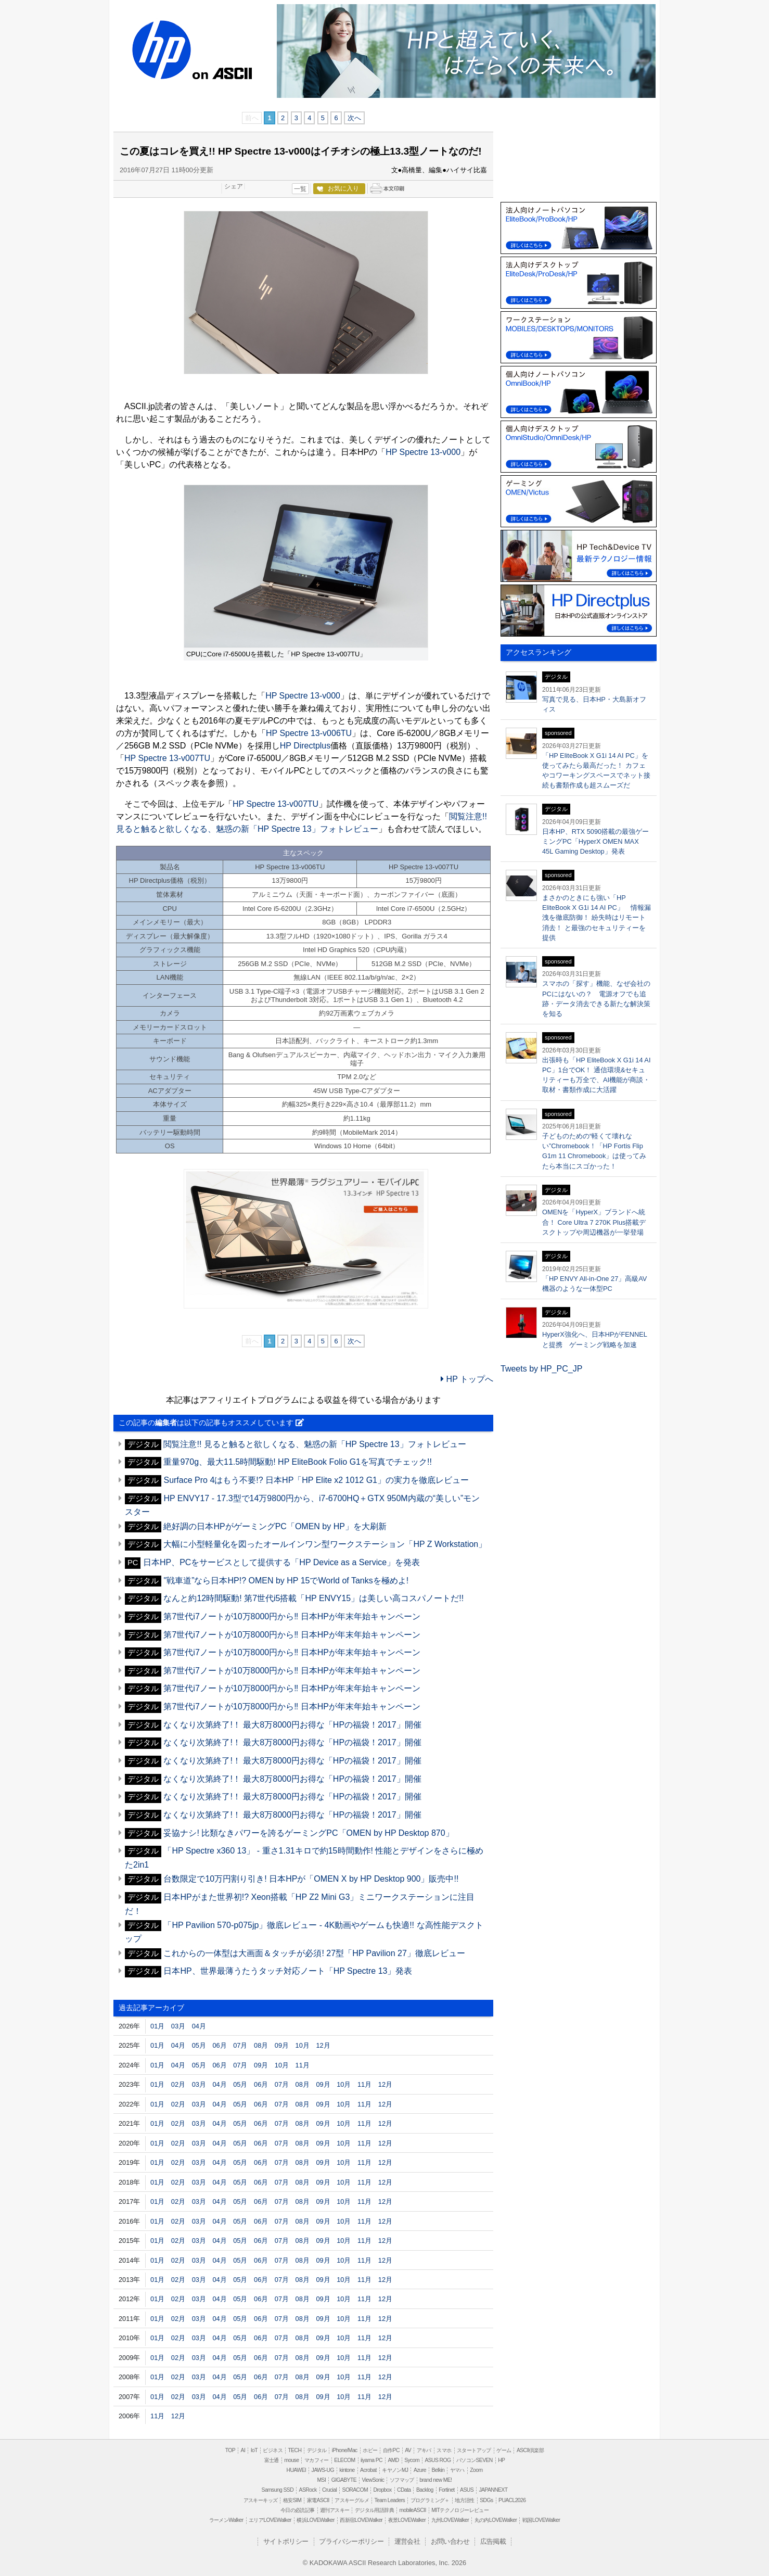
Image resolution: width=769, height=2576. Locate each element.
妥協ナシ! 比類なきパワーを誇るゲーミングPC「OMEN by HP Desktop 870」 (308, 1833)
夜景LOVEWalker (407, 2520)
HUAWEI (296, 2470)
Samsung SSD (278, 2490)
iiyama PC (371, 2460)
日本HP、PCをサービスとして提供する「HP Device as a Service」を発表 (281, 1562)
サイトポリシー (286, 2541)
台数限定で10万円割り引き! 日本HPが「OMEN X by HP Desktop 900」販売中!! (310, 1878)
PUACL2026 (512, 2500)
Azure (420, 2470)
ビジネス (273, 2450)
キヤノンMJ (395, 2470)
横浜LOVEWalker (315, 2520)
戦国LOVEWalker (541, 2520)
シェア (233, 186)
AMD (393, 2460)
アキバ (424, 2450)
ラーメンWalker (226, 2520)
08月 (261, 2045)
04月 (199, 2026)
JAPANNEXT (493, 2490)
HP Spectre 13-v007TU (167, 758)
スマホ (444, 2450)
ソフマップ (402, 2480)
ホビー (370, 2450)
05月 (199, 2045)
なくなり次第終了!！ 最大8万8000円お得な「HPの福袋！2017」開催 (292, 1724)
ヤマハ (457, 2470)
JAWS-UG (323, 2470)
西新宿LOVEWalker (361, 2520)
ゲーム (503, 2450)
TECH (294, 2450)
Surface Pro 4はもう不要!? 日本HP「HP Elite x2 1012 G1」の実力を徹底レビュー (316, 1480)
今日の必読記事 (297, 2510)
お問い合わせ (450, 2541)
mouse (291, 2460)
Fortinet (446, 2490)
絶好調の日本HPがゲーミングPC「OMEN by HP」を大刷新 (274, 1526)
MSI (321, 2480)
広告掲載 (493, 2541)
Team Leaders (389, 2500)
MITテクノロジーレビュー (460, 2510)
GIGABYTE (343, 2480)
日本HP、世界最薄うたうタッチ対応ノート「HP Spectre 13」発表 (287, 1970)
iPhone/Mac (344, 2450)
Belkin (437, 2470)
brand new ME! (435, 2480)
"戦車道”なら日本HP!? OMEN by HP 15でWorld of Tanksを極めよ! (285, 1580)
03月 (178, 2026)
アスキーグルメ (352, 2500)
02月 (178, 2084)
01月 (157, 2026)
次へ (354, 118)
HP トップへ (467, 1379)
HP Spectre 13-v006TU (309, 733)
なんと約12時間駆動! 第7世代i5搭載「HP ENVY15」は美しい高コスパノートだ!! (313, 1598)
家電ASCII (318, 2500)
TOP (230, 2450)
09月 (282, 2045)
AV (408, 2450)
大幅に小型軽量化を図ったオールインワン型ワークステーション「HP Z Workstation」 (324, 1544)
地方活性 (465, 2500)
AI (243, 2450)
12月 (323, 2045)
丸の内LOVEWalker (496, 2520)
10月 (303, 2045)
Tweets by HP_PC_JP (541, 1368)
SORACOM (355, 2490)
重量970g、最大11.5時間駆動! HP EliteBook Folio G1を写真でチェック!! (297, 1461)
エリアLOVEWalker (270, 2520)
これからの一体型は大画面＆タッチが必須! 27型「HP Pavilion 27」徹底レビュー (314, 1953)
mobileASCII (413, 2510)
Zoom (476, 2470)
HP (160, 50)
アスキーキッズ (260, 2500)
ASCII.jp (232, 71)
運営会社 (407, 2541)
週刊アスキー (334, 2510)
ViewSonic (373, 2480)
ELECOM (344, 2460)
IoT (254, 2450)
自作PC (391, 2450)
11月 (303, 2065)
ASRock (308, 2490)
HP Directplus (305, 745)
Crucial (329, 2490)
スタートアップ (474, 2450)
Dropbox (383, 2490)
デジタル (317, 2450)
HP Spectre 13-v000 (423, 452)
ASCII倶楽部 (530, 2450)
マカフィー (316, 2460)
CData (404, 2490)
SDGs (486, 2500)
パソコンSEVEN (474, 2460)
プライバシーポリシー (351, 2541)
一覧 (300, 189)
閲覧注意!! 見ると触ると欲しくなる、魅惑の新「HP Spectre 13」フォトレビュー (314, 1444)
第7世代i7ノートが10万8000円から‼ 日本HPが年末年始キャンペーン (291, 1616)
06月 (219, 2045)
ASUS (466, 2490)
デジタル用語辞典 (374, 2510)
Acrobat (368, 2470)
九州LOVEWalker (450, 2520)
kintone (346, 2470)
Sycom (411, 2460)
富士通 (271, 2460)
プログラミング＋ (430, 2500)
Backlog (424, 2490)
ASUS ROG (438, 2460)
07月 (240, 2045)
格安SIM (292, 2500)
